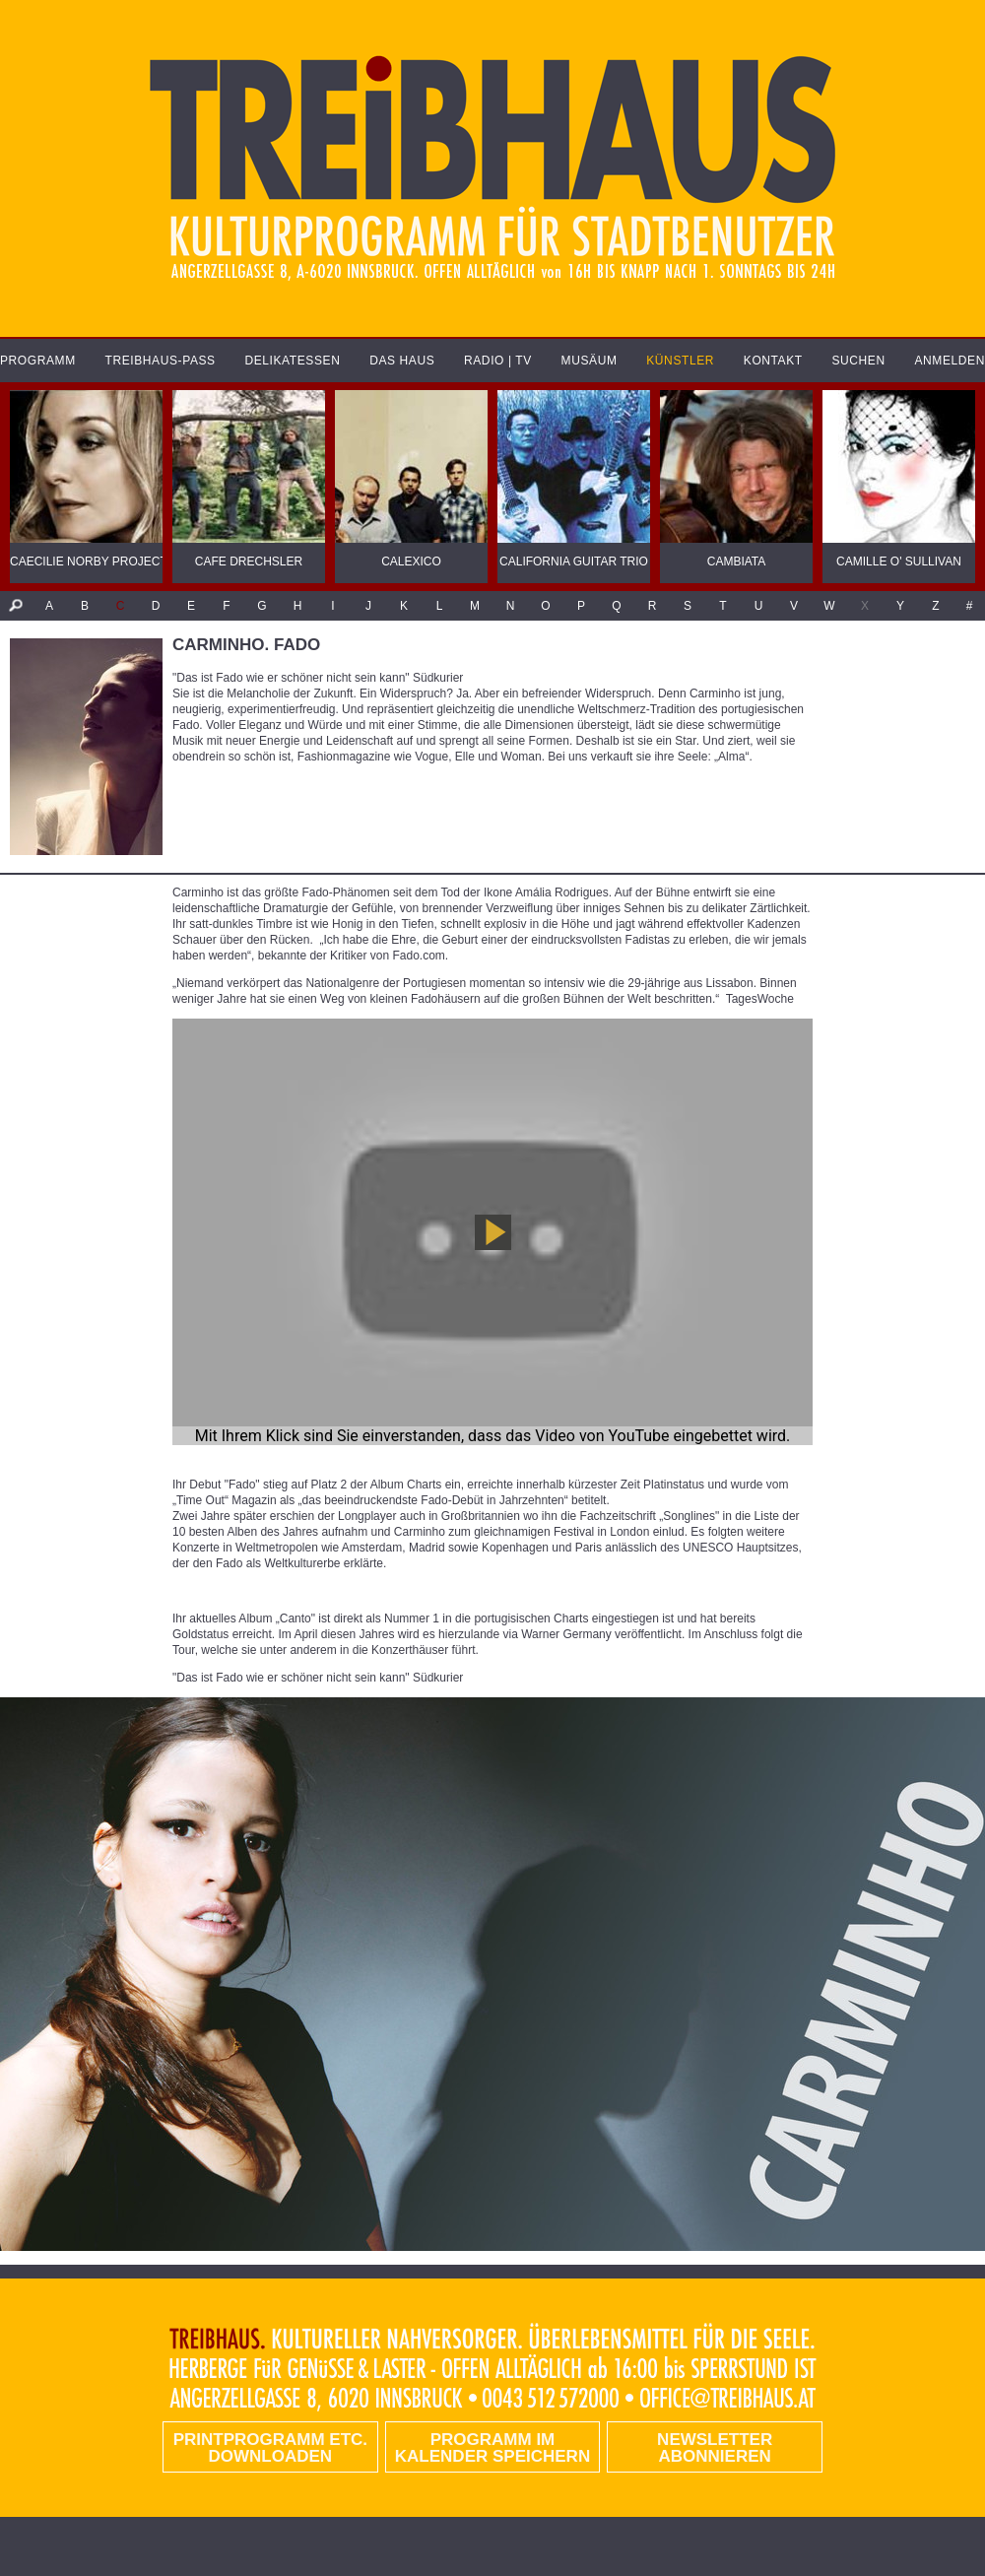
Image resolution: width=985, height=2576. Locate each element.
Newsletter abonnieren (714, 2448)
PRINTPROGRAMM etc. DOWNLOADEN (270, 2448)
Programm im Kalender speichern (492, 2448)
